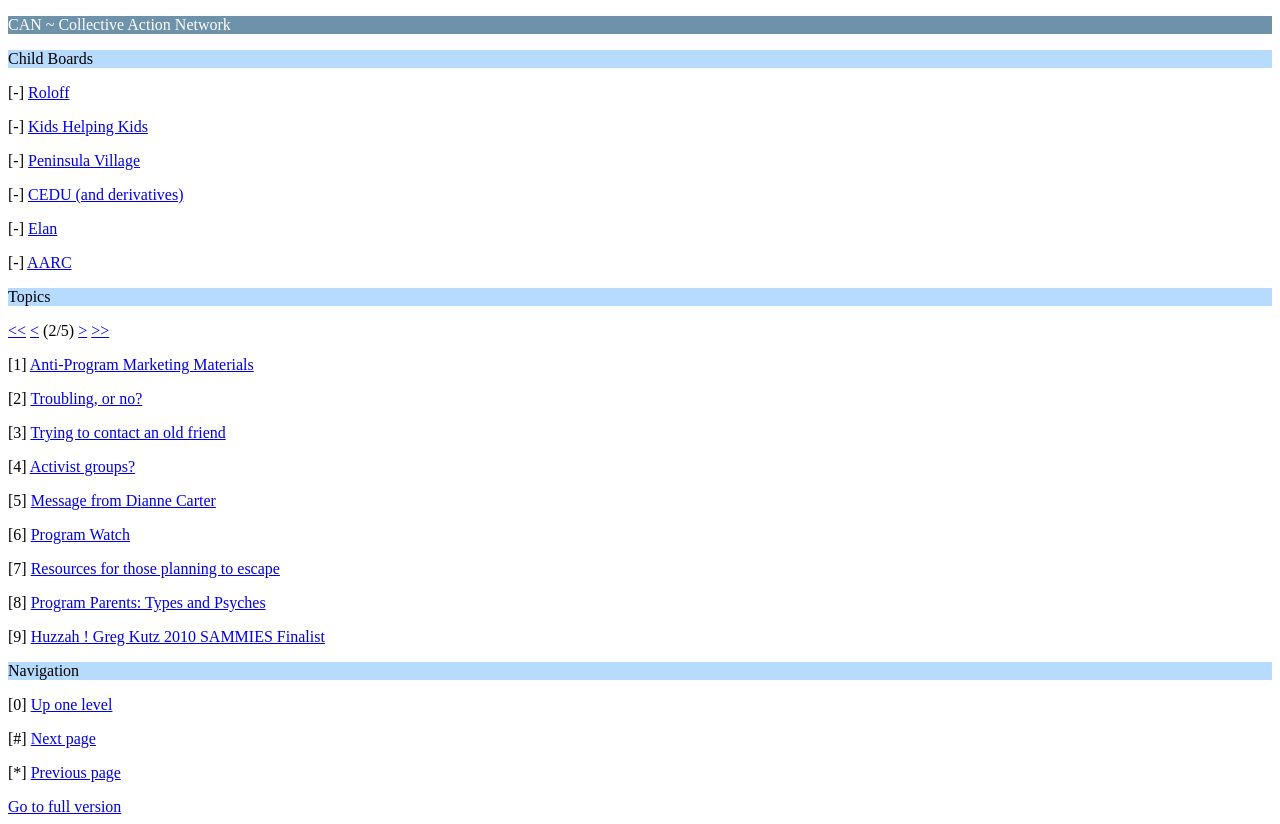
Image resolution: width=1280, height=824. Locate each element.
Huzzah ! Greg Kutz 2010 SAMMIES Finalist (178, 636)
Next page (63, 738)
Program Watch (80, 534)
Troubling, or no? (86, 398)
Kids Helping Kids (88, 126)
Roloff (48, 92)
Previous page (76, 772)
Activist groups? (82, 466)
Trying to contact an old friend (127, 432)
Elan (42, 228)
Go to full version (64, 806)
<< (17, 330)
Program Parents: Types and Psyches (148, 602)
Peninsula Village (84, 160)
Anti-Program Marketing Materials (142, 364)
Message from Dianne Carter (123, 500)
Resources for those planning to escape (155, 568)
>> (100, 330)
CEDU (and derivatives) (106, 194)
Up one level (72, 704)
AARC (49, 262)
